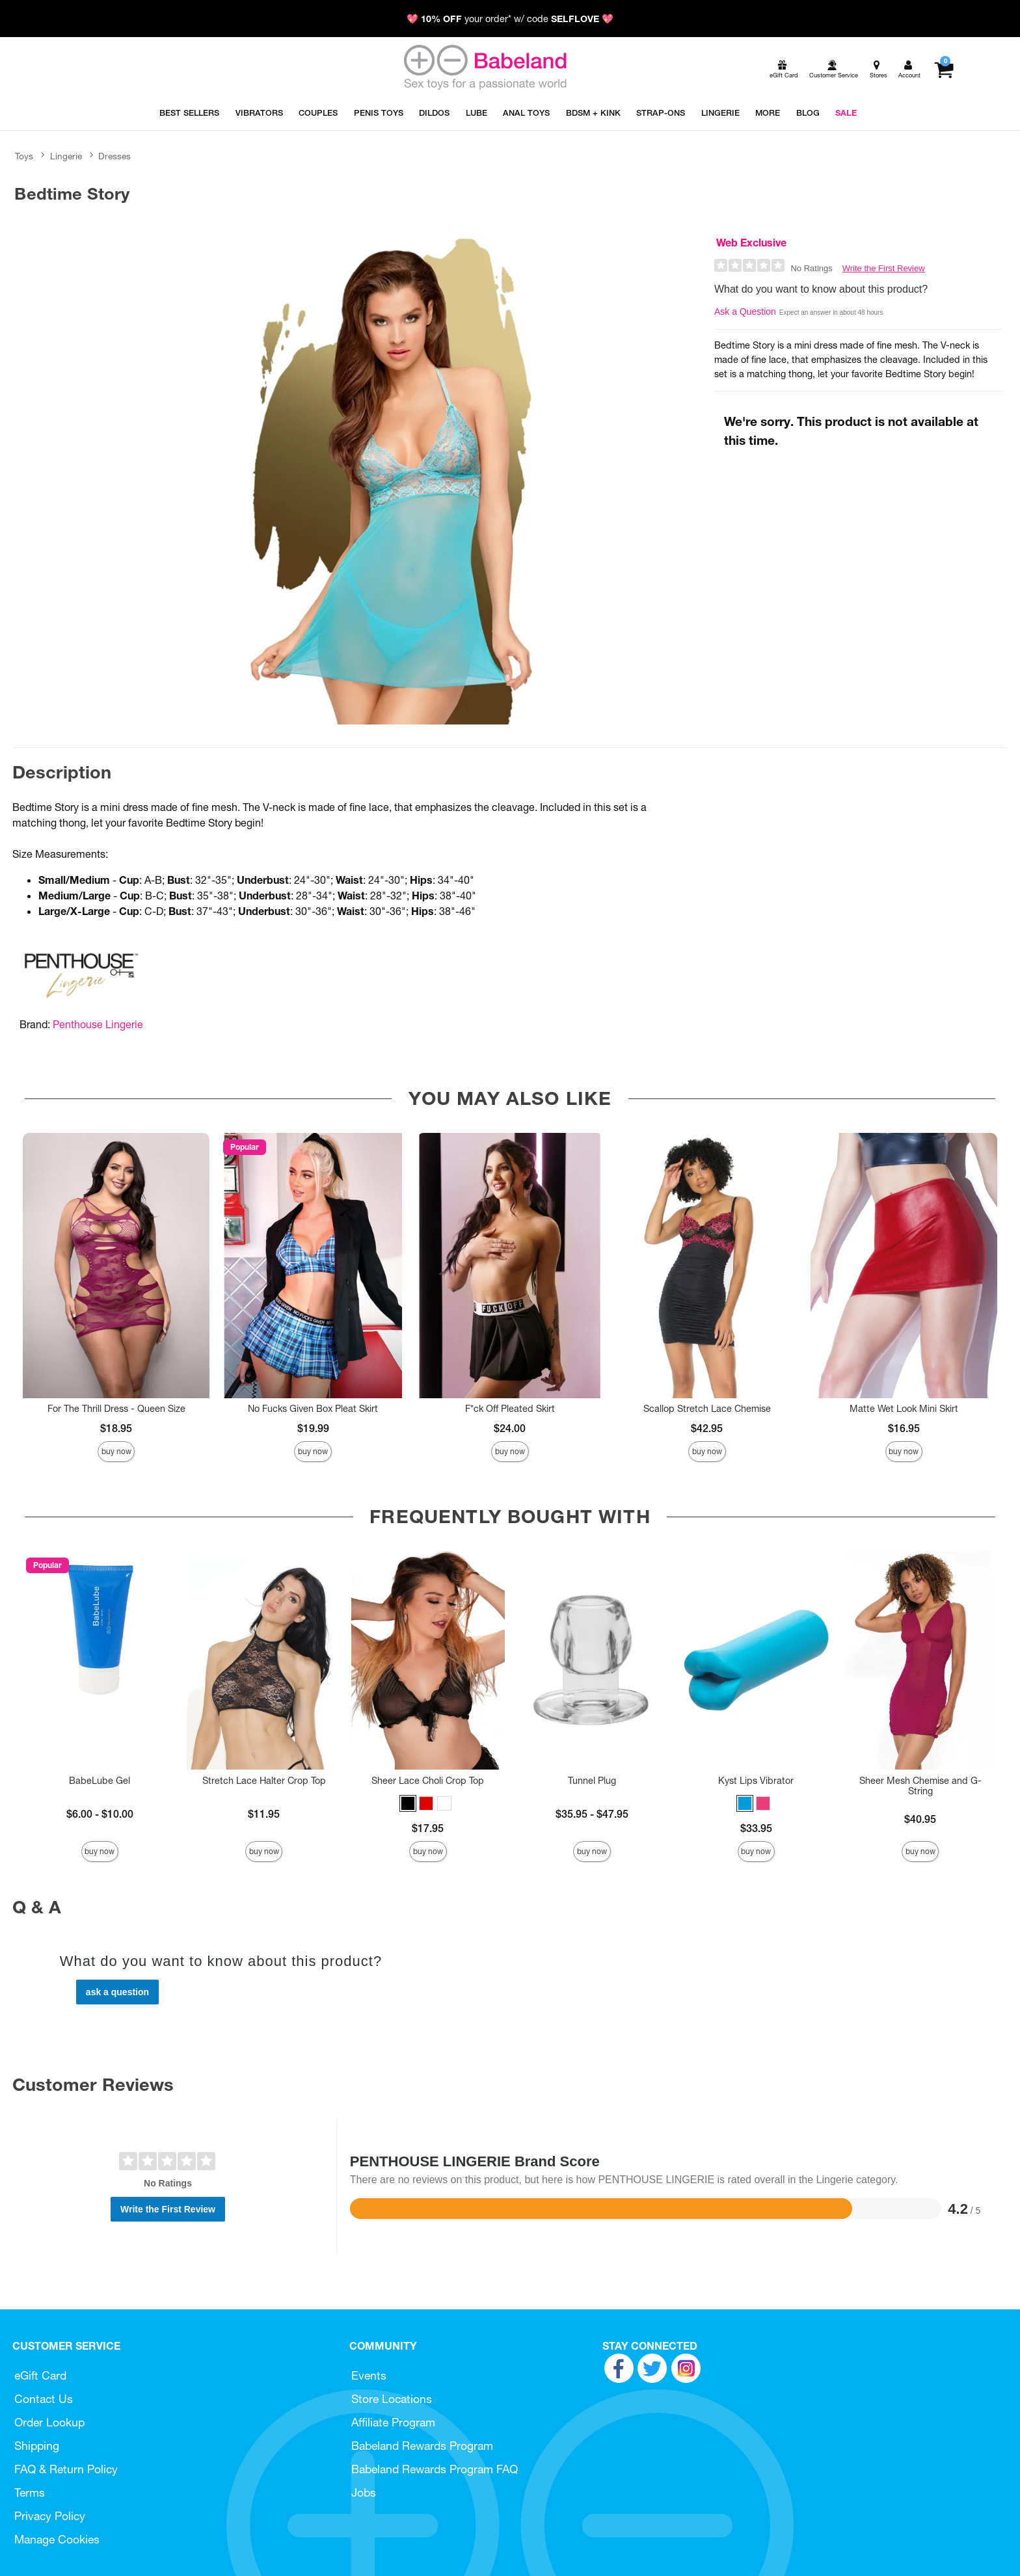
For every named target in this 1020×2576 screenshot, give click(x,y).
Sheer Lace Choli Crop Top (427, 1780)
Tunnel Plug (592, 1780)
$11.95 (264, 1813)
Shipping (36, 2445)
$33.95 (756, 1828)
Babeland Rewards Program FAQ (434, 2469)
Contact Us (43, 2399)
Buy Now (116, 1451)
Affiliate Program (393, 2422)
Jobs (363, 2492)
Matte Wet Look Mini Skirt (904, 1408)
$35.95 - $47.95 (592, 1813)
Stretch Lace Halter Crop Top (264, 1780)
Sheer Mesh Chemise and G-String (920, 1786)
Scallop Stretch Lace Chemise (707, 1408)
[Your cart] (943, 69)
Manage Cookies (57, 2539)
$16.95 (904, 1428)
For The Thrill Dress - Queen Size (116, 1408)
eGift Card (40, 2375)
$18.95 (116, 1428)
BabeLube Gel (99, 1780)
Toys (24, 156)
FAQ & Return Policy (66, 2469)
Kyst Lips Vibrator (756, 1780)
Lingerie (66, 156)
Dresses (114, 156)
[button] (408, 1803)
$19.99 (313, 1428)
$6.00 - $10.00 (99, 1813)
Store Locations (391, 2399)
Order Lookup (49, 2422)
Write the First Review (883, 268)
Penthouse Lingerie (98, 1024)
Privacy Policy (49, 2516)
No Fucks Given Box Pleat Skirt (313, 1408)
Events (368, 2375)
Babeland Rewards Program (422, 2445)
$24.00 (510, 1428)
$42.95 (707, 1428)
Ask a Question (745, 311)
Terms (29, 2492)
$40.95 (920, 1819)
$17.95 (428, 1828)
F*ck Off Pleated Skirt (510, 1408)
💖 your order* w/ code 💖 (510, 19)
